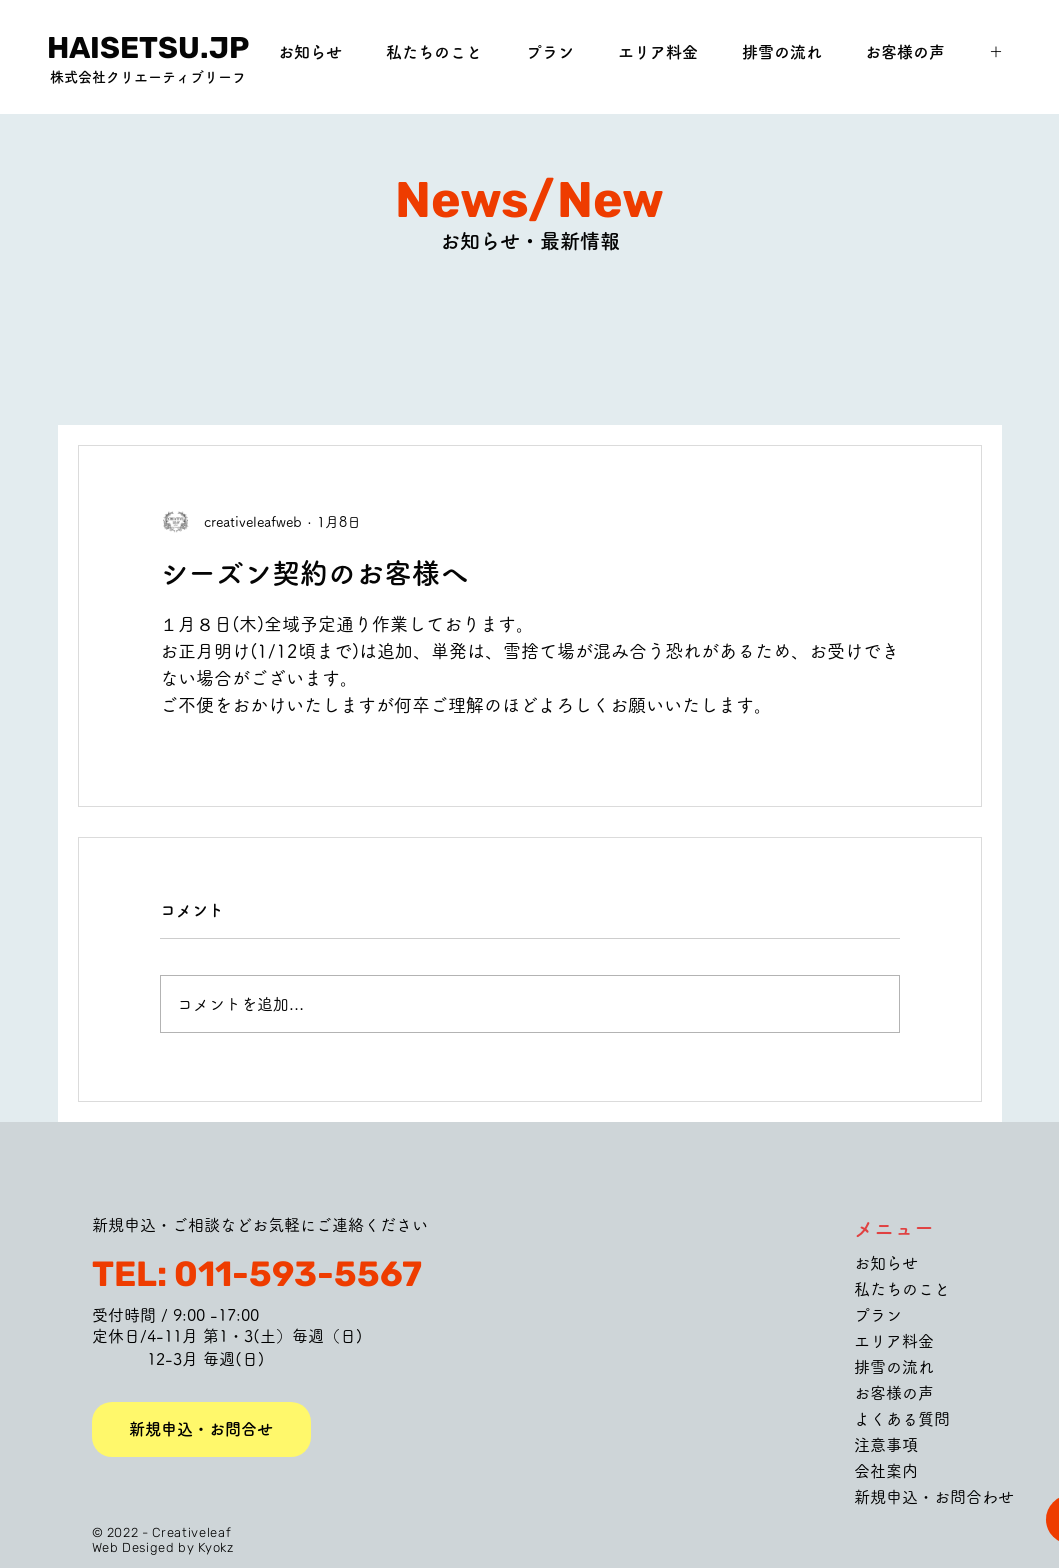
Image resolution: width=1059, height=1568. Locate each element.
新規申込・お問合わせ (934, 1497)
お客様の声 (894, 1393)
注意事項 (886, 1445)
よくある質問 (902, 1419)
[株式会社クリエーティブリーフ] (148, 78)
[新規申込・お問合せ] (201, 1429)
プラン (878, 1315)
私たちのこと (902, 1289)
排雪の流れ (894, 1367)
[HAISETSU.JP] (148, 48)
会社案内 (886, 1471)
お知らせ (886, 1263)
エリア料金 (894, 1341)
